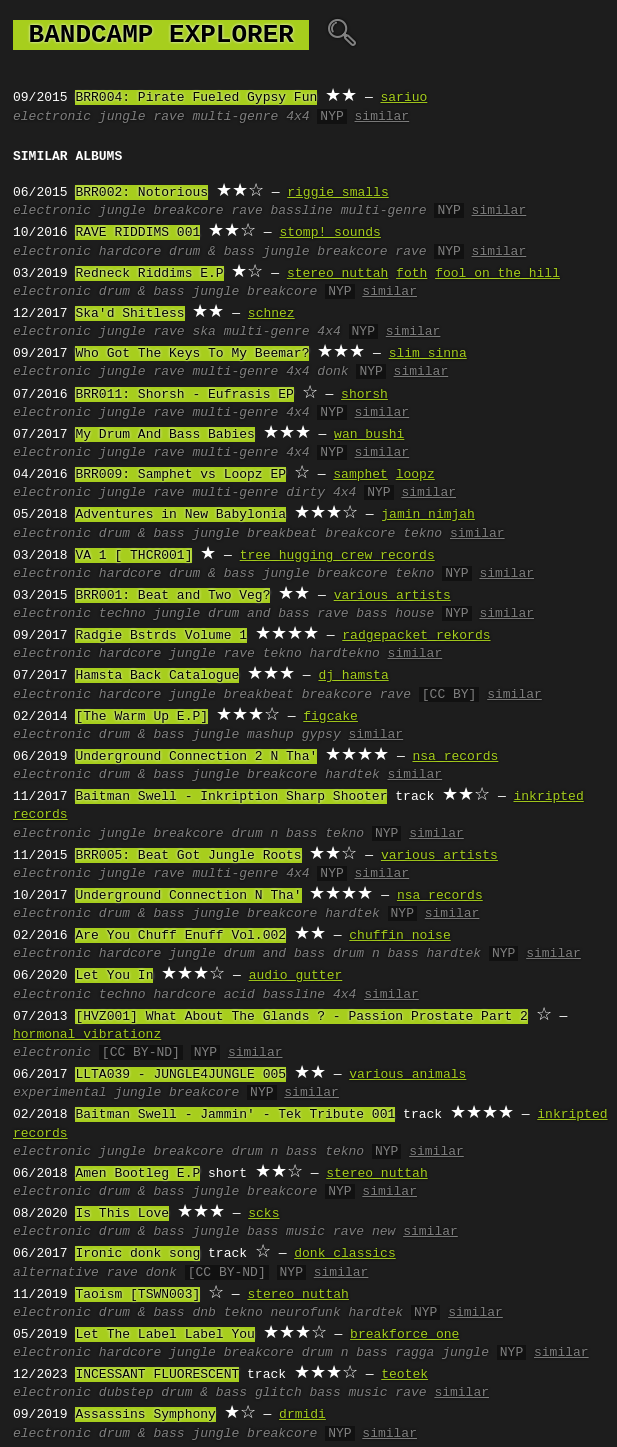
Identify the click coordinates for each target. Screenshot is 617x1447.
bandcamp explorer (161, 35)
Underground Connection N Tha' (188, 896)
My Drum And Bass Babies (164, 435)
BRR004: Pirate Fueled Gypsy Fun (196, 98)
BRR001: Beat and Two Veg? (172, 596)
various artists (392, 596)
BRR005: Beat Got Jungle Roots (188, 856)
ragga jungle (442, 1353)
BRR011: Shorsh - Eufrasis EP (184, 395)
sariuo (403, 98)
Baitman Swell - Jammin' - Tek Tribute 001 (235, 1115)
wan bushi (369, 435)
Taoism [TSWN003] (137, 1295)
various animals (407, 1075)
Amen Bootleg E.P (137, 1174)
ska (203, 332)
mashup (270, 735)
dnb (203, 1313)
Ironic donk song (137, 1254)
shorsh (364, 395)
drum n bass (274, 834)
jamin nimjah (428, 515)
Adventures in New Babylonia (180, 515)
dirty (305, 493)
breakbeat (282, 534)
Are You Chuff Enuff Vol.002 (180, 936)
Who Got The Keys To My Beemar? (192, 354)
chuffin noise (399, 936)
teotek (404, 1375)
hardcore (130, 252)
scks (263, 1214)
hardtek (352, 775)
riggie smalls (337, 193)
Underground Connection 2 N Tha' (196, 757)
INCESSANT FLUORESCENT (157, 1375)
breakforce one (404, 1335)
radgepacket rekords (416, 636)
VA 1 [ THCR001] (133, 556)
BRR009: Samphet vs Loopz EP (180, 475)
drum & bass (212, 252)
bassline (301, 211)
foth (411, 274)
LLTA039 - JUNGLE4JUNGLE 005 (180, 1075)
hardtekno (345, 654)
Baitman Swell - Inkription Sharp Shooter (231, 797)
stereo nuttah (337, 274)
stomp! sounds (329, 233)
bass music (286, 1232)
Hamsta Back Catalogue (157, 676)
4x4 (297, 117)
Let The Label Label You (164, 1335)
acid (239, 995)
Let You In (114, 976)
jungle (122, 117)
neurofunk (306, 1313)
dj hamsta (353, 676)
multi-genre (235, 117)
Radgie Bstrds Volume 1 (161, 636)
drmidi (302, 1415)
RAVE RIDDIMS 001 (137, 233)
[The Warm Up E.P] (141, 717)
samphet (360, 475)
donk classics (344, 1254)
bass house (395, 614)
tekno (422, 534)
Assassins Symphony (145, 1415)
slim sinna (428, 354)
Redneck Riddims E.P (149, 274)
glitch (278, 1393)
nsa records (455, 757)
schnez (271, 314)
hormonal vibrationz (87, 1035)
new (383, 1232)
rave (168, 117)
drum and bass (258, 614)
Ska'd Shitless (129, 314)
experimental (60, 1093)
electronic (52, 117)
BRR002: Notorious (141, 193)
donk (332, 372)
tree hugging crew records (337, 556)
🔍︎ (341, 35)
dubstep (126, 1393)
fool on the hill (497, 274)
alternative (56, 1273)
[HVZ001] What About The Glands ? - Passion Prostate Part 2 (301, 1017)
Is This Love (122, 1214)
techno (122, 614)
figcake (330, 717)
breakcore (188, 211)
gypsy (321, 735)
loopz (415, 475)
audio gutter (296, 976)
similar (382, 117)
